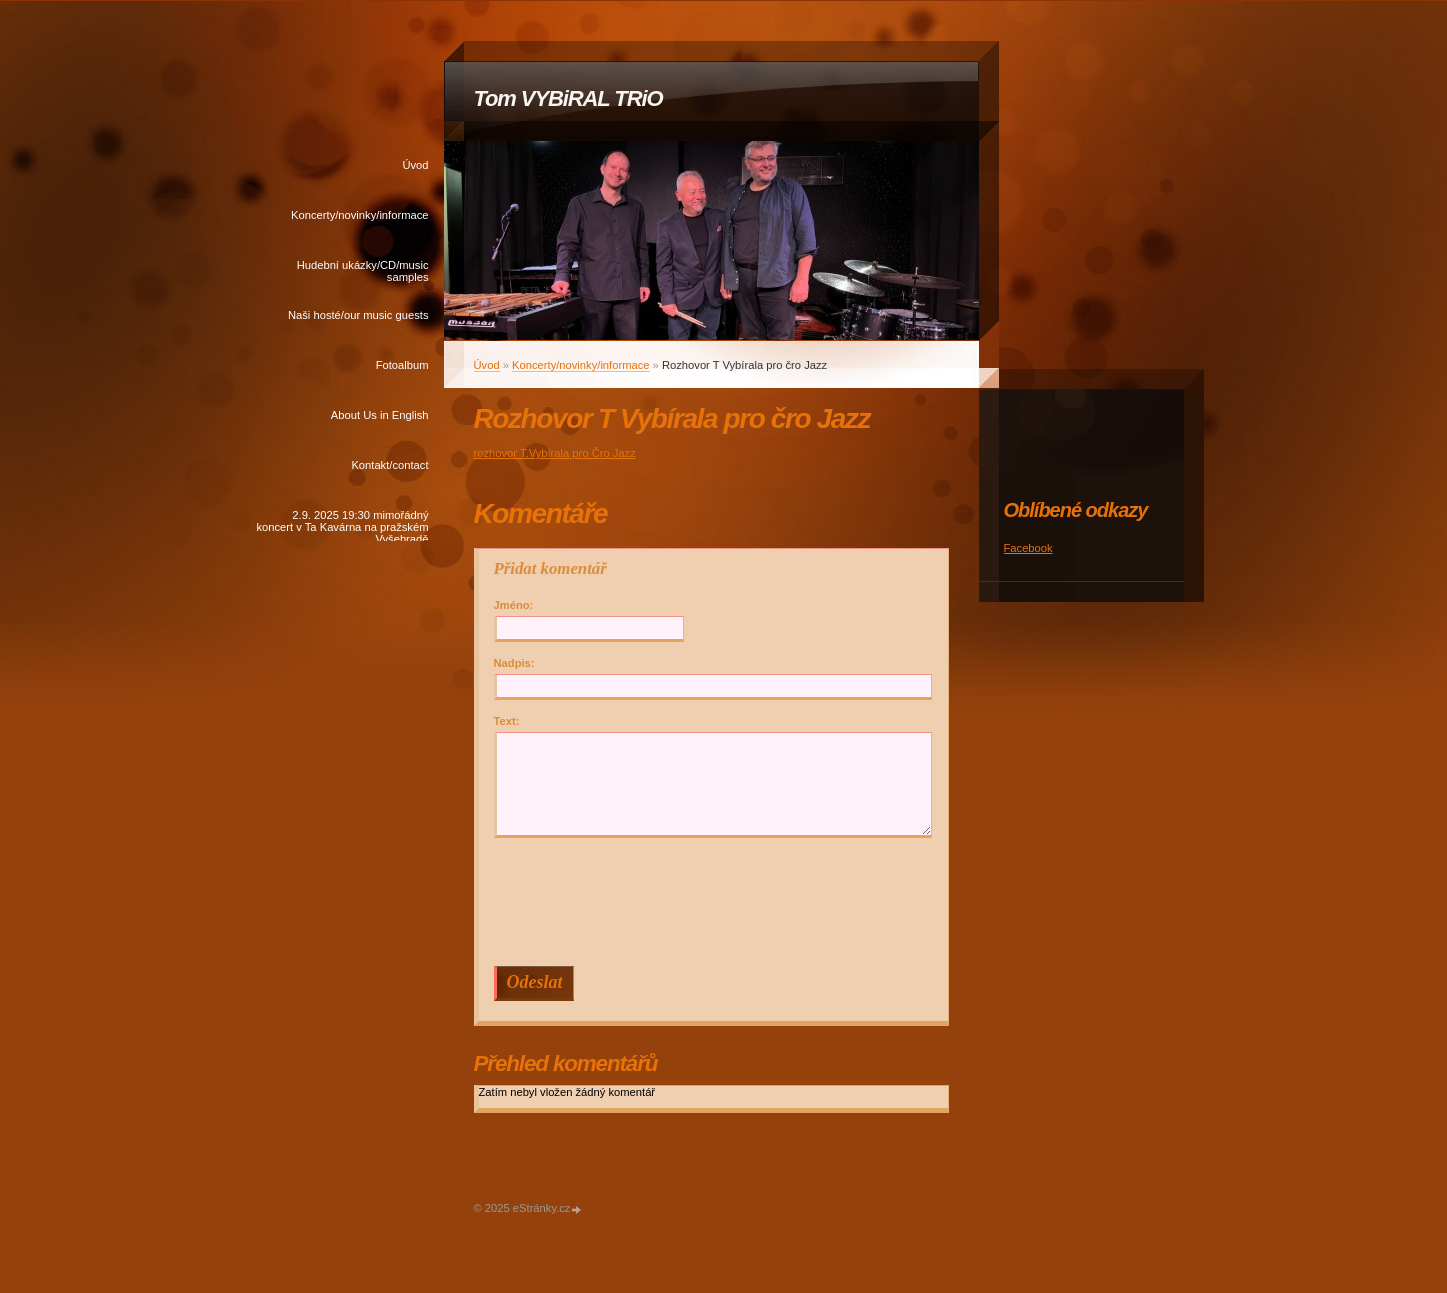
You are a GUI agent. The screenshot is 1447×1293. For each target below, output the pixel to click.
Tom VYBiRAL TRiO (568, 98)
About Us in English (380, 415)
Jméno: (514, 605)
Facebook (1028, 548)
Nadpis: (514, 663)
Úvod (415, 165)
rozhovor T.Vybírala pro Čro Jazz (555, 453)
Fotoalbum (402, 365)
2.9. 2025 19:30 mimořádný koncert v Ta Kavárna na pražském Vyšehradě (342, 525)
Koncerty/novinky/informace (359, 215)
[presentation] (716, 902)
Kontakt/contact (389, 465)
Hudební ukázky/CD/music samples (363, 271)
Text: (507, 721)
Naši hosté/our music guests (358, 315)
